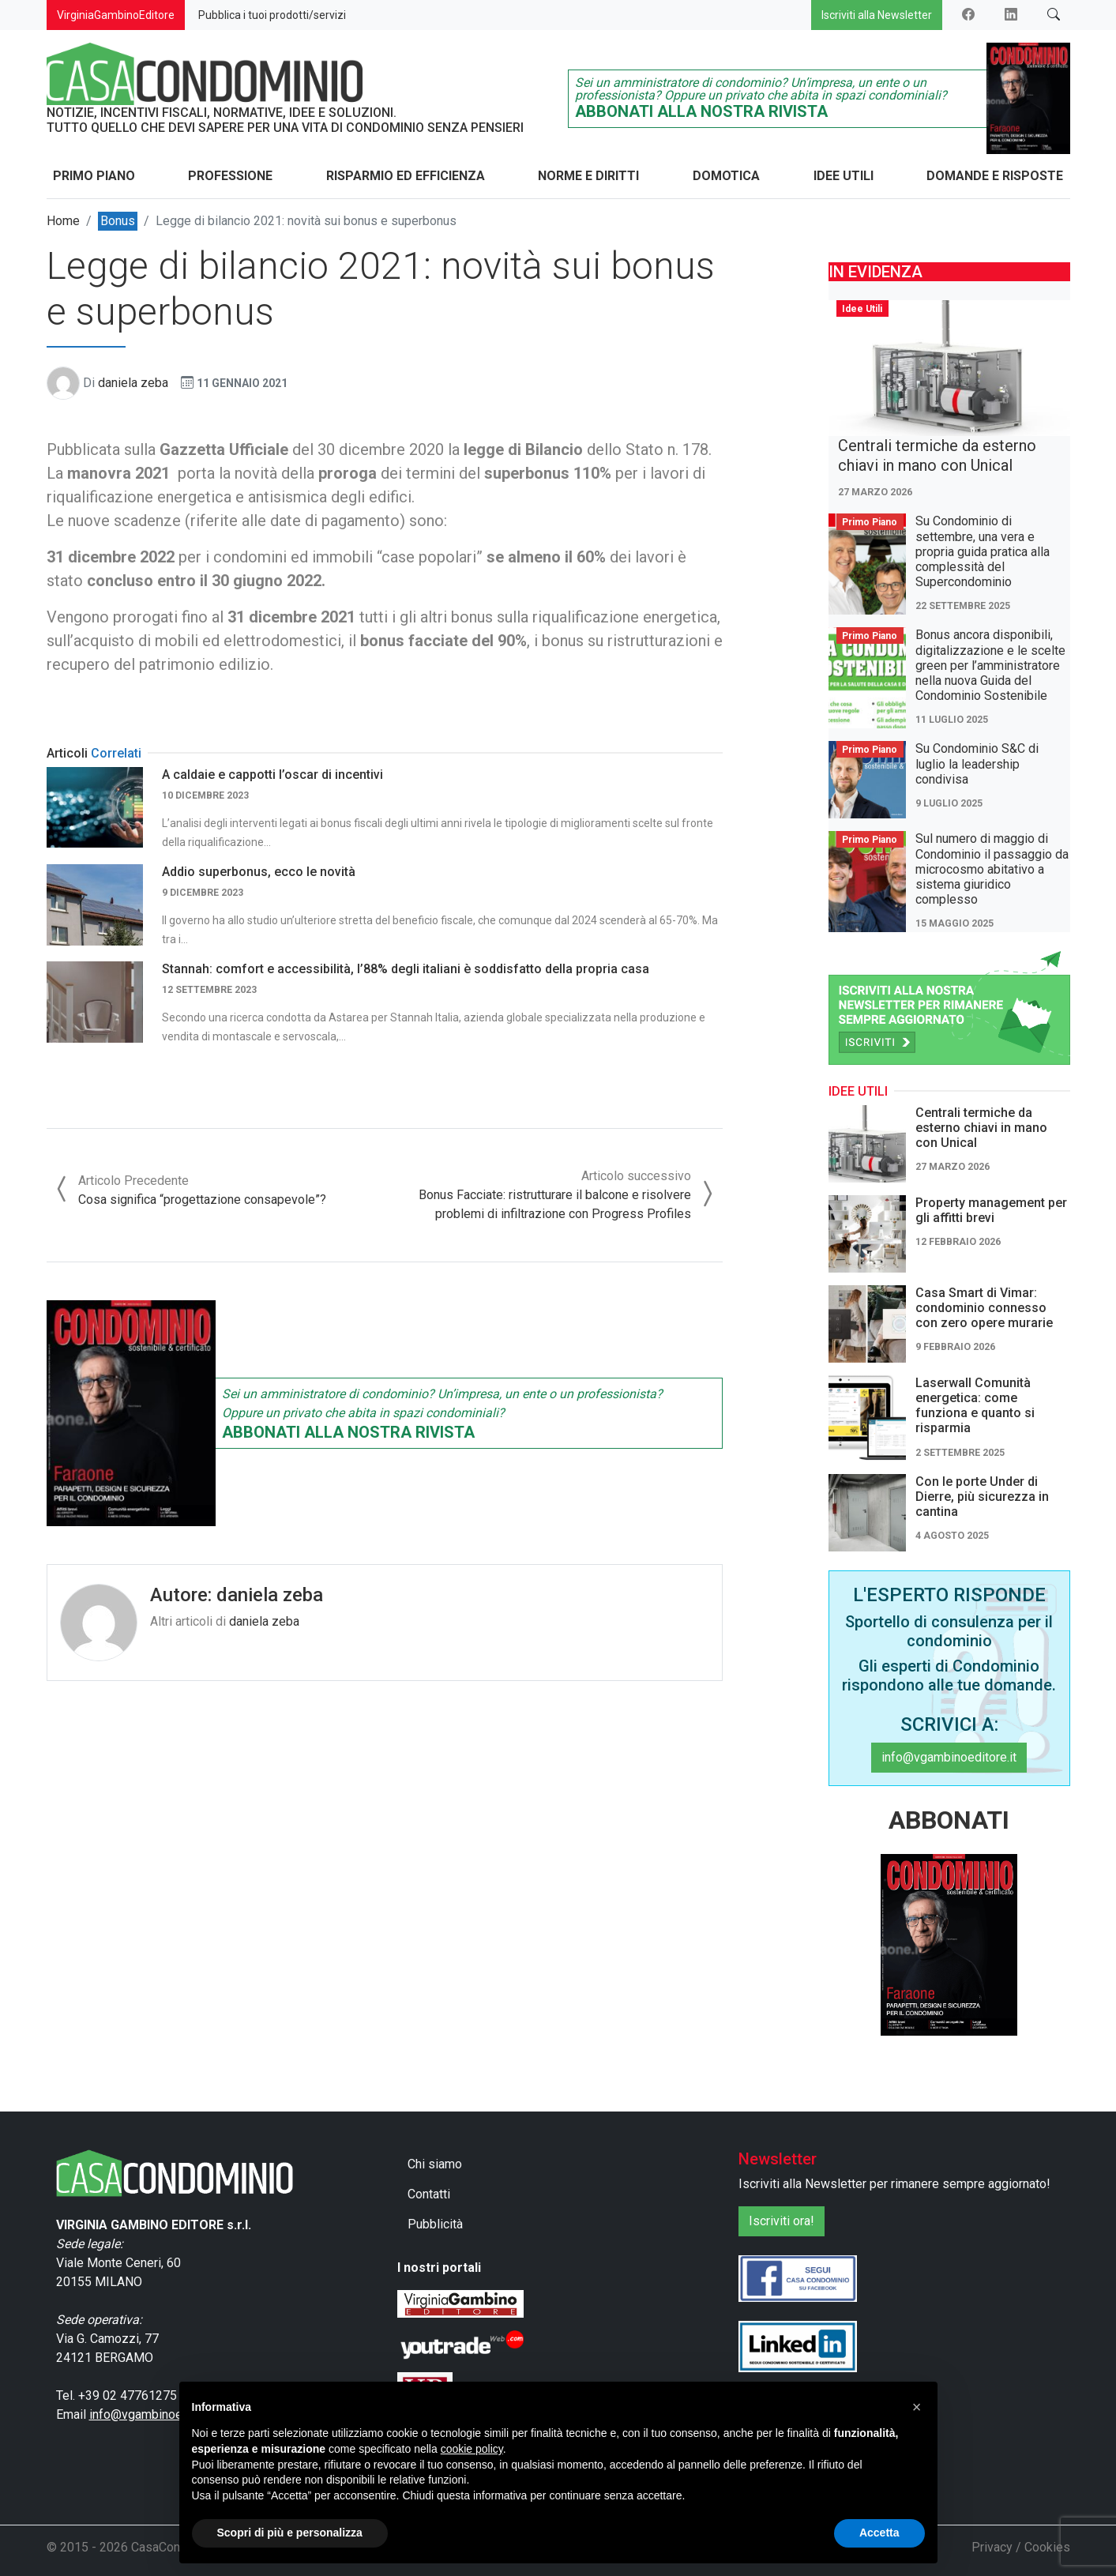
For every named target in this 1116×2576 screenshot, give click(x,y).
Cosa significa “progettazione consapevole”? (202, 1199)
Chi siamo (435, 2164)
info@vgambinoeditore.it (948, 1757)
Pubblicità (435, 2224)
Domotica (726, 175)
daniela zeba (133, 382)
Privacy (992, 2547)
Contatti (429, 2194)
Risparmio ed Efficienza (405, 175)
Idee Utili (844, 175)
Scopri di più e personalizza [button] (290, 2532)
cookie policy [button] (472, 2448)
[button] (917, 2407)
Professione (230, 175)
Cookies (1047, 2547)
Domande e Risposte (994, 175)
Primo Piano (94, 175)
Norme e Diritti (588, 175)
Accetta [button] (879, 2532)
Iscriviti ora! (781, 2220)
